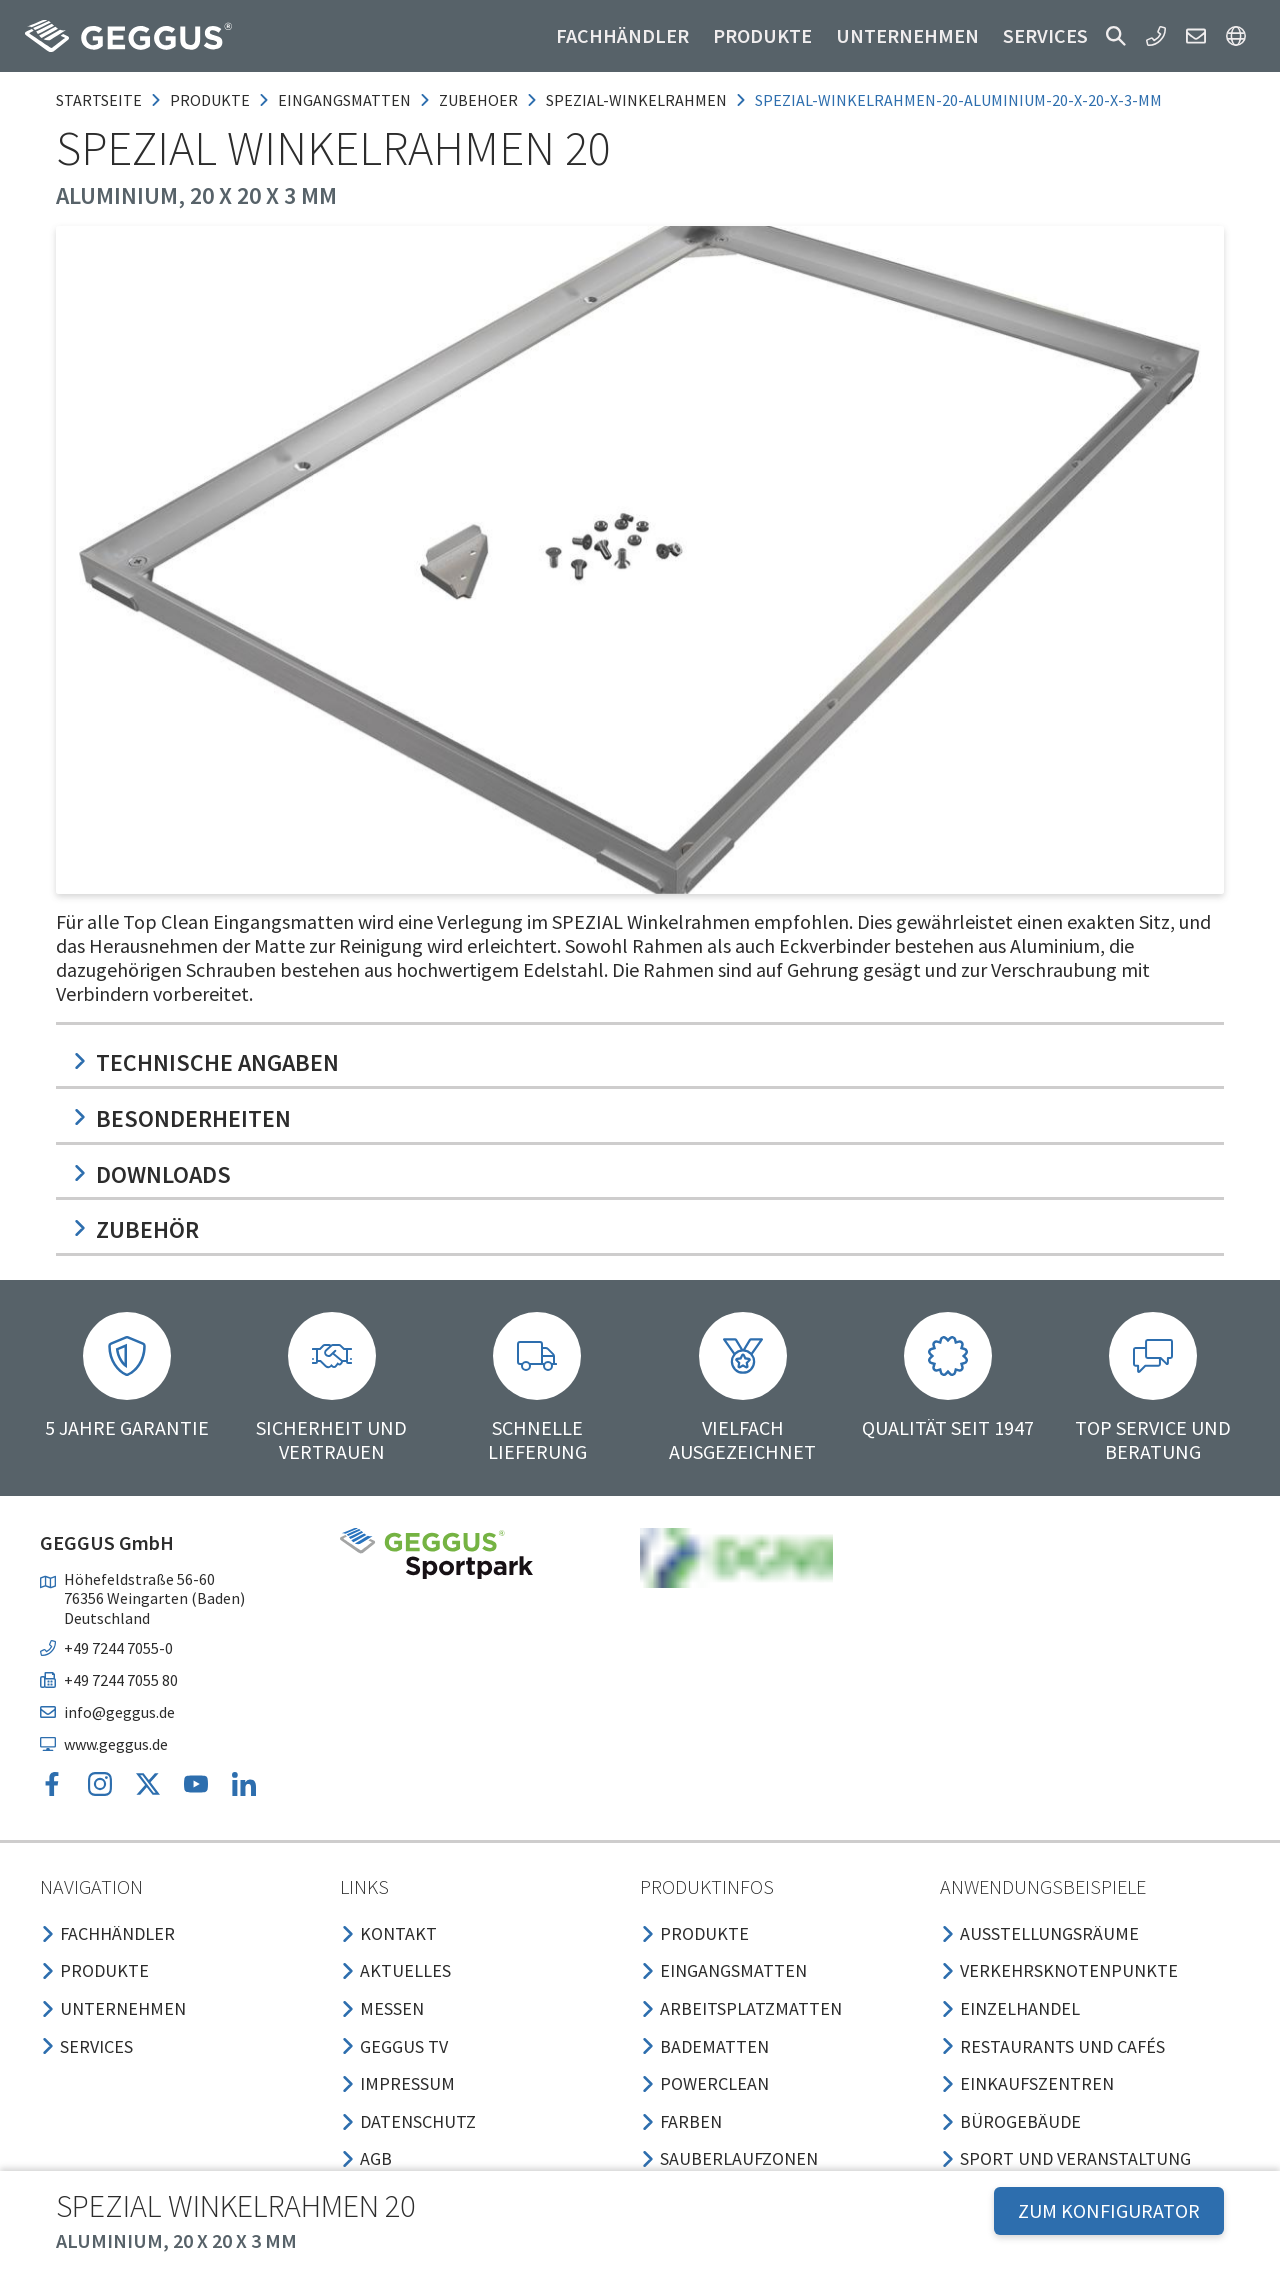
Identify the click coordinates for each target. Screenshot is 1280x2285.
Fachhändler (622, 35)
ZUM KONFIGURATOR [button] (1109, 2210)
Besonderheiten (181, 1118)
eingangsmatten (344, 100)
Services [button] (1045, 35)
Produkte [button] (762, 35)
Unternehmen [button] (907, 35)
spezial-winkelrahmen (636, 100)
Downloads (151, 1174)
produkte (210, 100)
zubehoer (478, 100)
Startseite (99, 100)
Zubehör (135, 1229)
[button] (1116, 36)
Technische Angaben (205, 1062)
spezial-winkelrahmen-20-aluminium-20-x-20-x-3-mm (958, 100)
